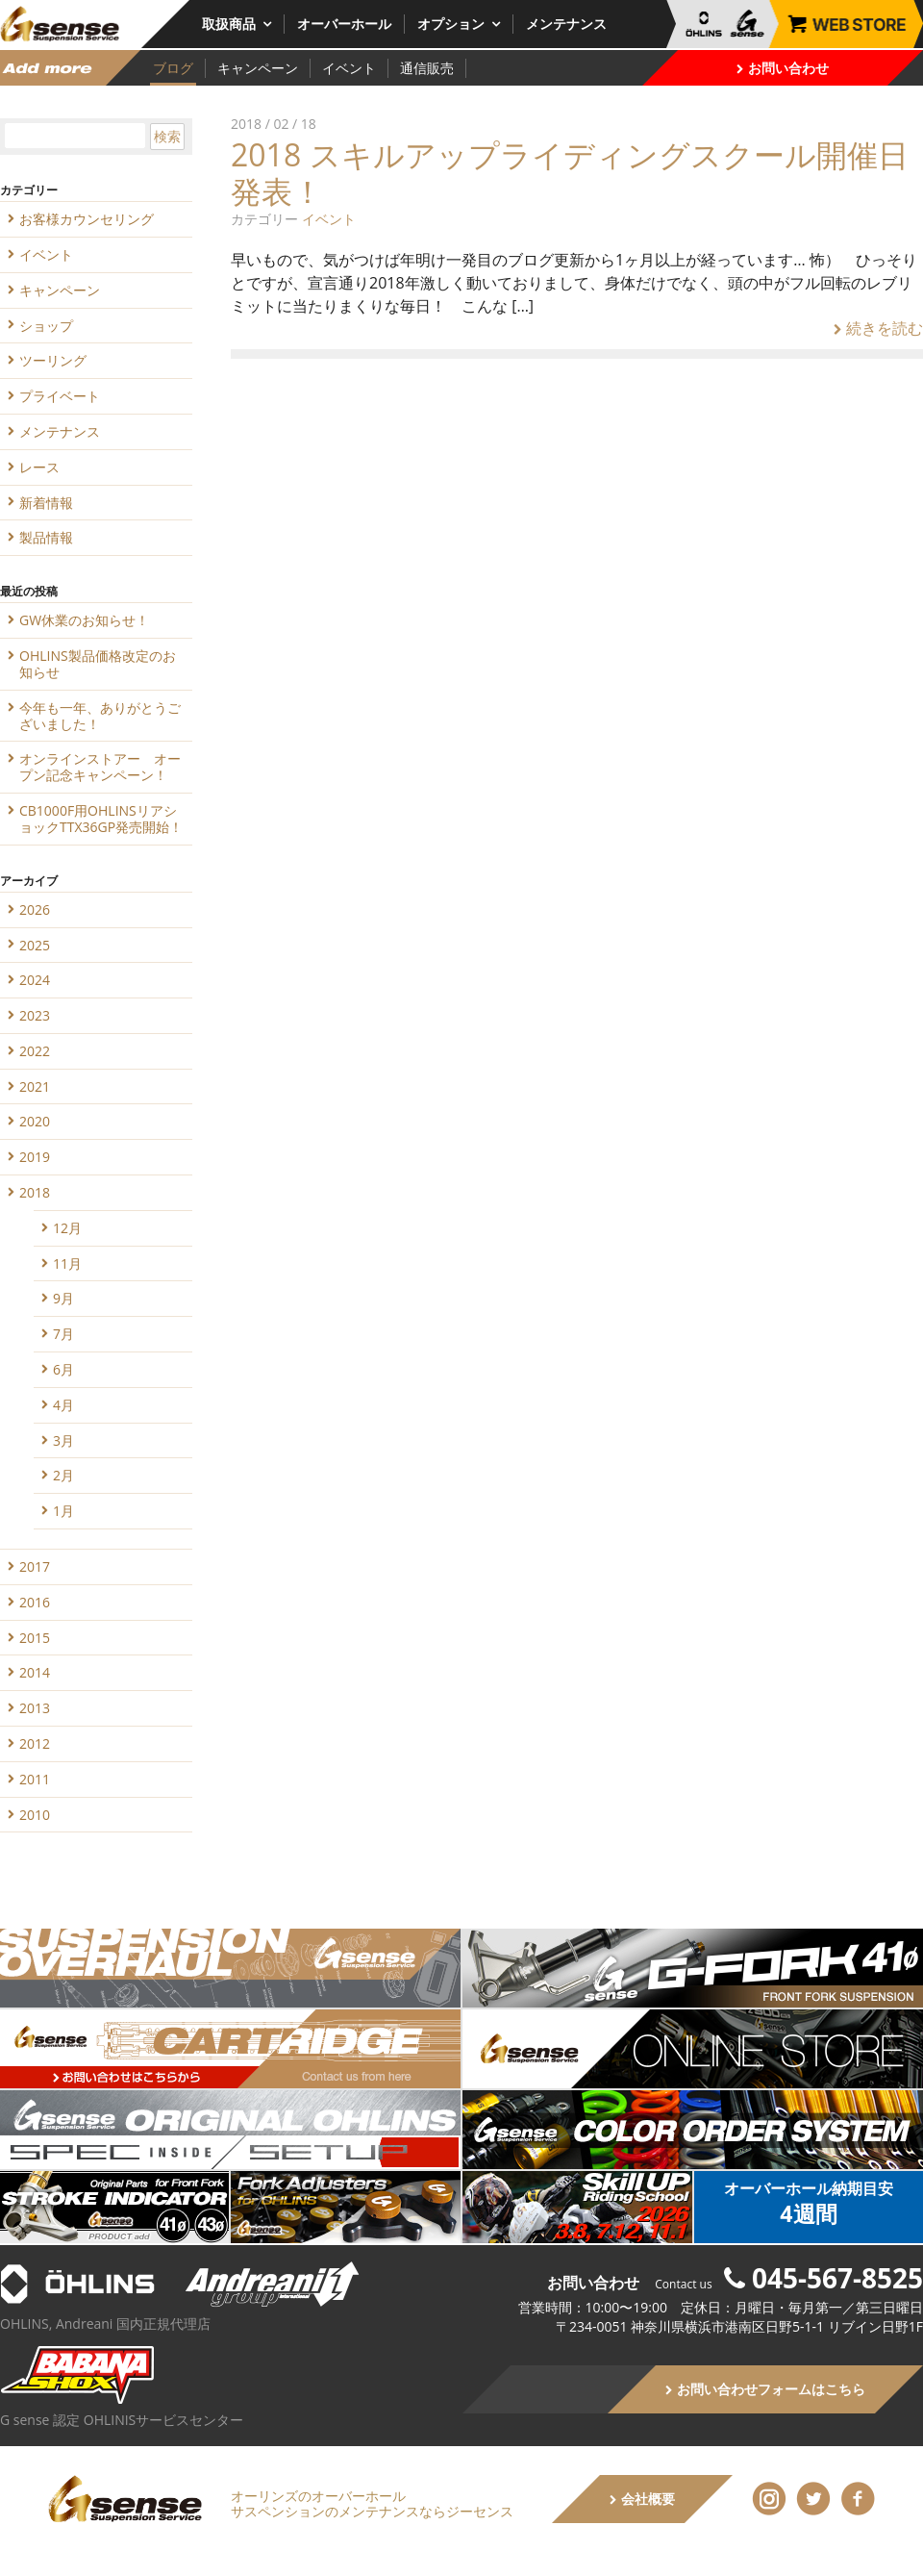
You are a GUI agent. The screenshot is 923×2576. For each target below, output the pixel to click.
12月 (67, 1228)
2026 (34, 909)
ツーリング (53, 360)
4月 (63, 1405)
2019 (34, 1157)
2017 (34, 1566)
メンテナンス (566, 23)
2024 (34, 980)
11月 (67, 1263)
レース (39, 467)
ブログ (173, 68)
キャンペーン (257, 68)
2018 (34, 1192)
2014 (34, 1672)
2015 (34, 1638)
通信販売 (427, 68)
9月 (63, 1298)
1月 (63, 1511)
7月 (63, 1334)
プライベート (59, 396)
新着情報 (46, 502)
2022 (34, 1051)
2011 (34, 1779)
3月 (63, 1440)
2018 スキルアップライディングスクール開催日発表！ (570, 173)
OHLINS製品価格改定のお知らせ (97, 663)
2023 (34, 1015)
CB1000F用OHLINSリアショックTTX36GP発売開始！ (101, 818)
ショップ (46, 325)
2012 (34, 1743)
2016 (34, 1602)
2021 (34, 1086)
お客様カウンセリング (86, 219)
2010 (34, 1815)
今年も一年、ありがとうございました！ (100, 715)
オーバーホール (344, 23)
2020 (34, 1121)
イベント (349, 68)
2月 (63, 1475)
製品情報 (46, 537)
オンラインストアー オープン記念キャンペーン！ (100, 766)
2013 (34, 1708)
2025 (34, 945)
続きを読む (878, 328)
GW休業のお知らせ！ (84, 620)
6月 (63, 1369)
